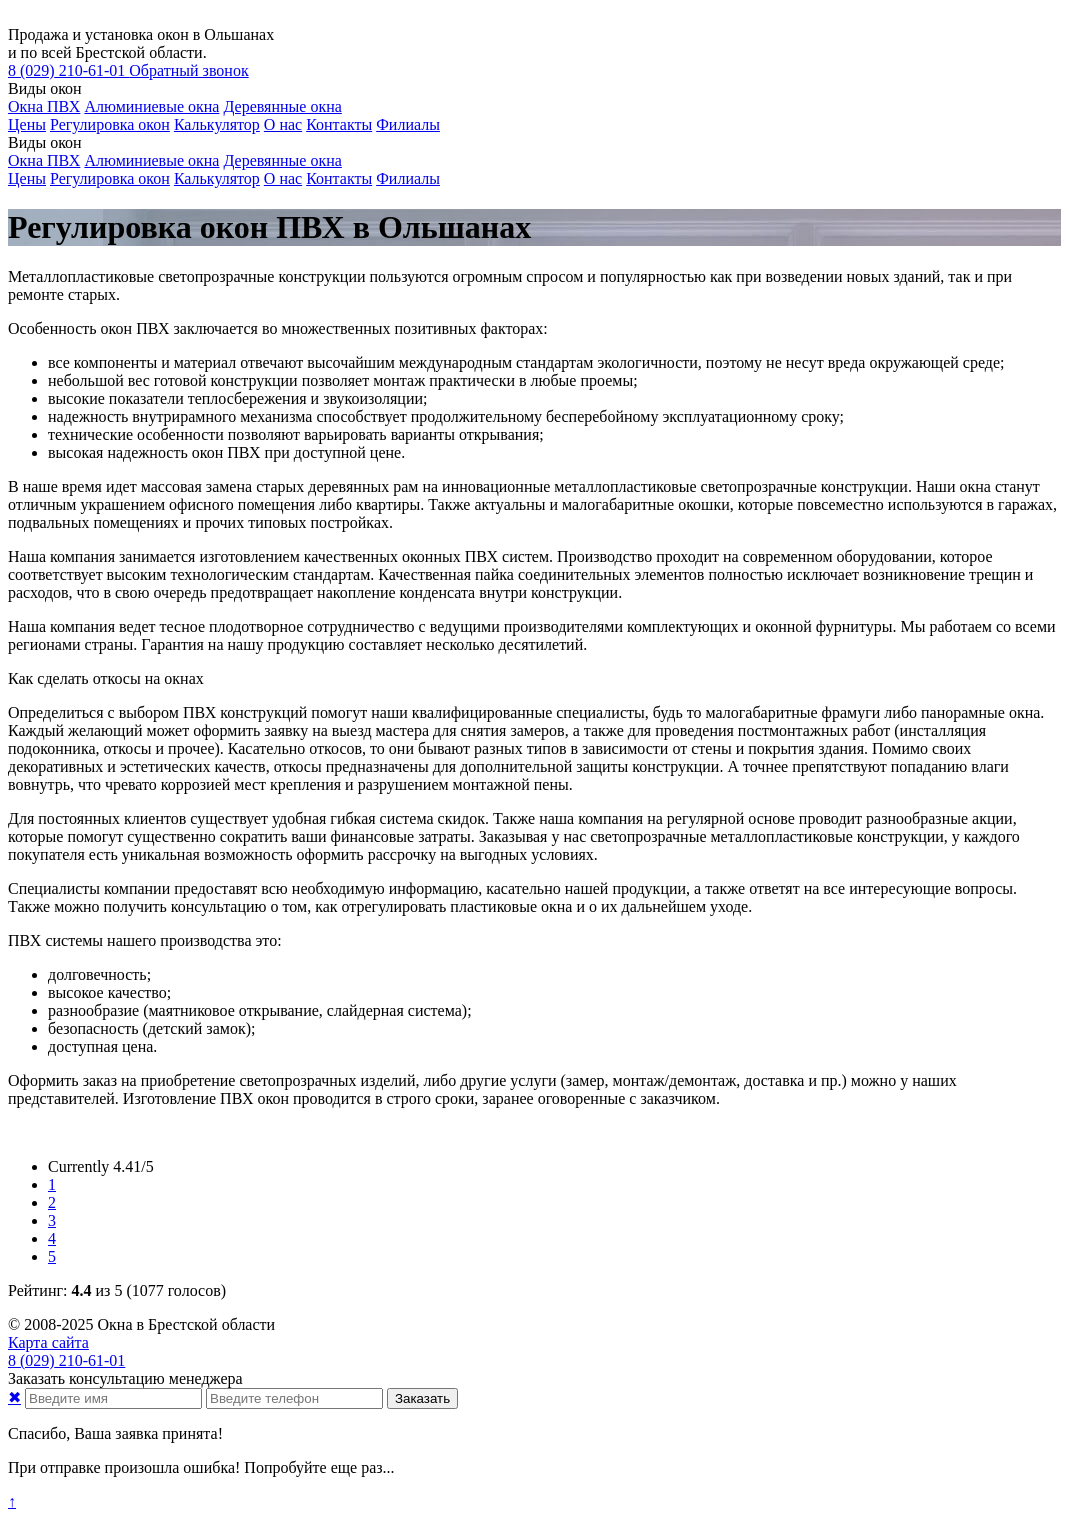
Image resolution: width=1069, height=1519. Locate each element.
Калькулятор (217, 124)
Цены (27, 124)
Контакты (339, 124)
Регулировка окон (110, 124)
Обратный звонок (188, 70)
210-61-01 (68, 70)
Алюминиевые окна (151, 106)
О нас (283, 124)
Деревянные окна (282, 106)
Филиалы (408, 124)
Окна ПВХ (44, 106)
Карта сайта (48, 1342)
